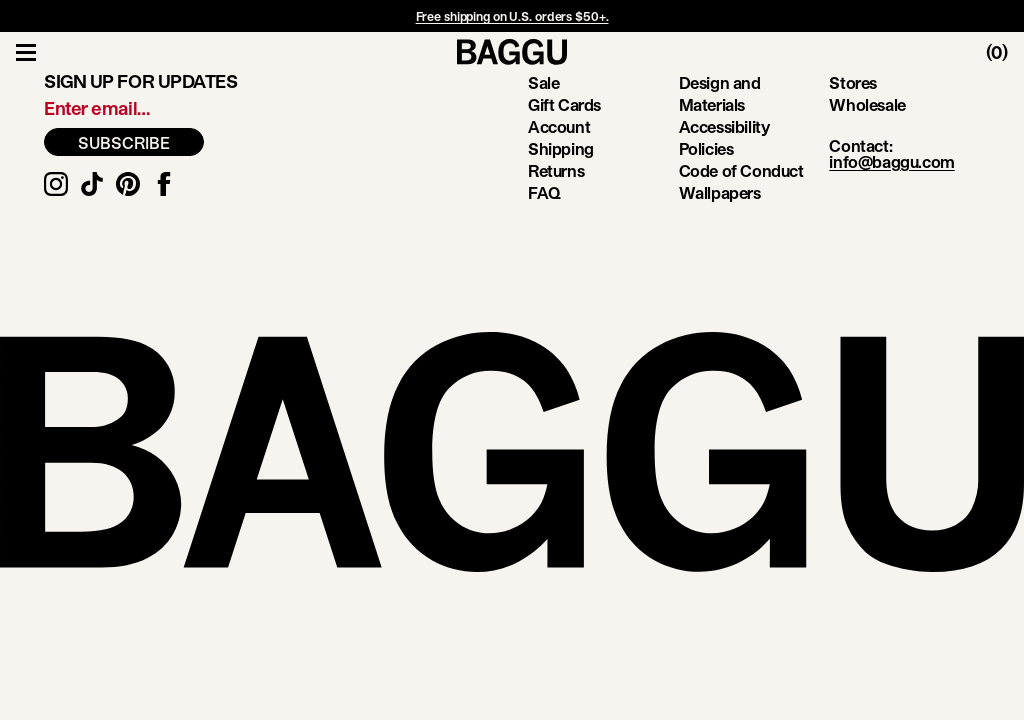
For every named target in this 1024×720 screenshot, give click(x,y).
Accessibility (724, 126)
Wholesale (867, 104)
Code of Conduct (741, 170)
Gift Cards (564, 104)
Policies (706, 148)
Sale (543, 82)
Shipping (561, 148)
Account (559, 126)
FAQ (544, 192)
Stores (853, 82)
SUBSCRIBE (124, 142)
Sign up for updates (140, 81)
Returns (556, 170)
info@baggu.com (891, 161)
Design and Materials (720, 93)
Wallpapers (720, 192)
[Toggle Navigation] (26, 52)
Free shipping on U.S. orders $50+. (512, 16)
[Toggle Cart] (1005, 52)
